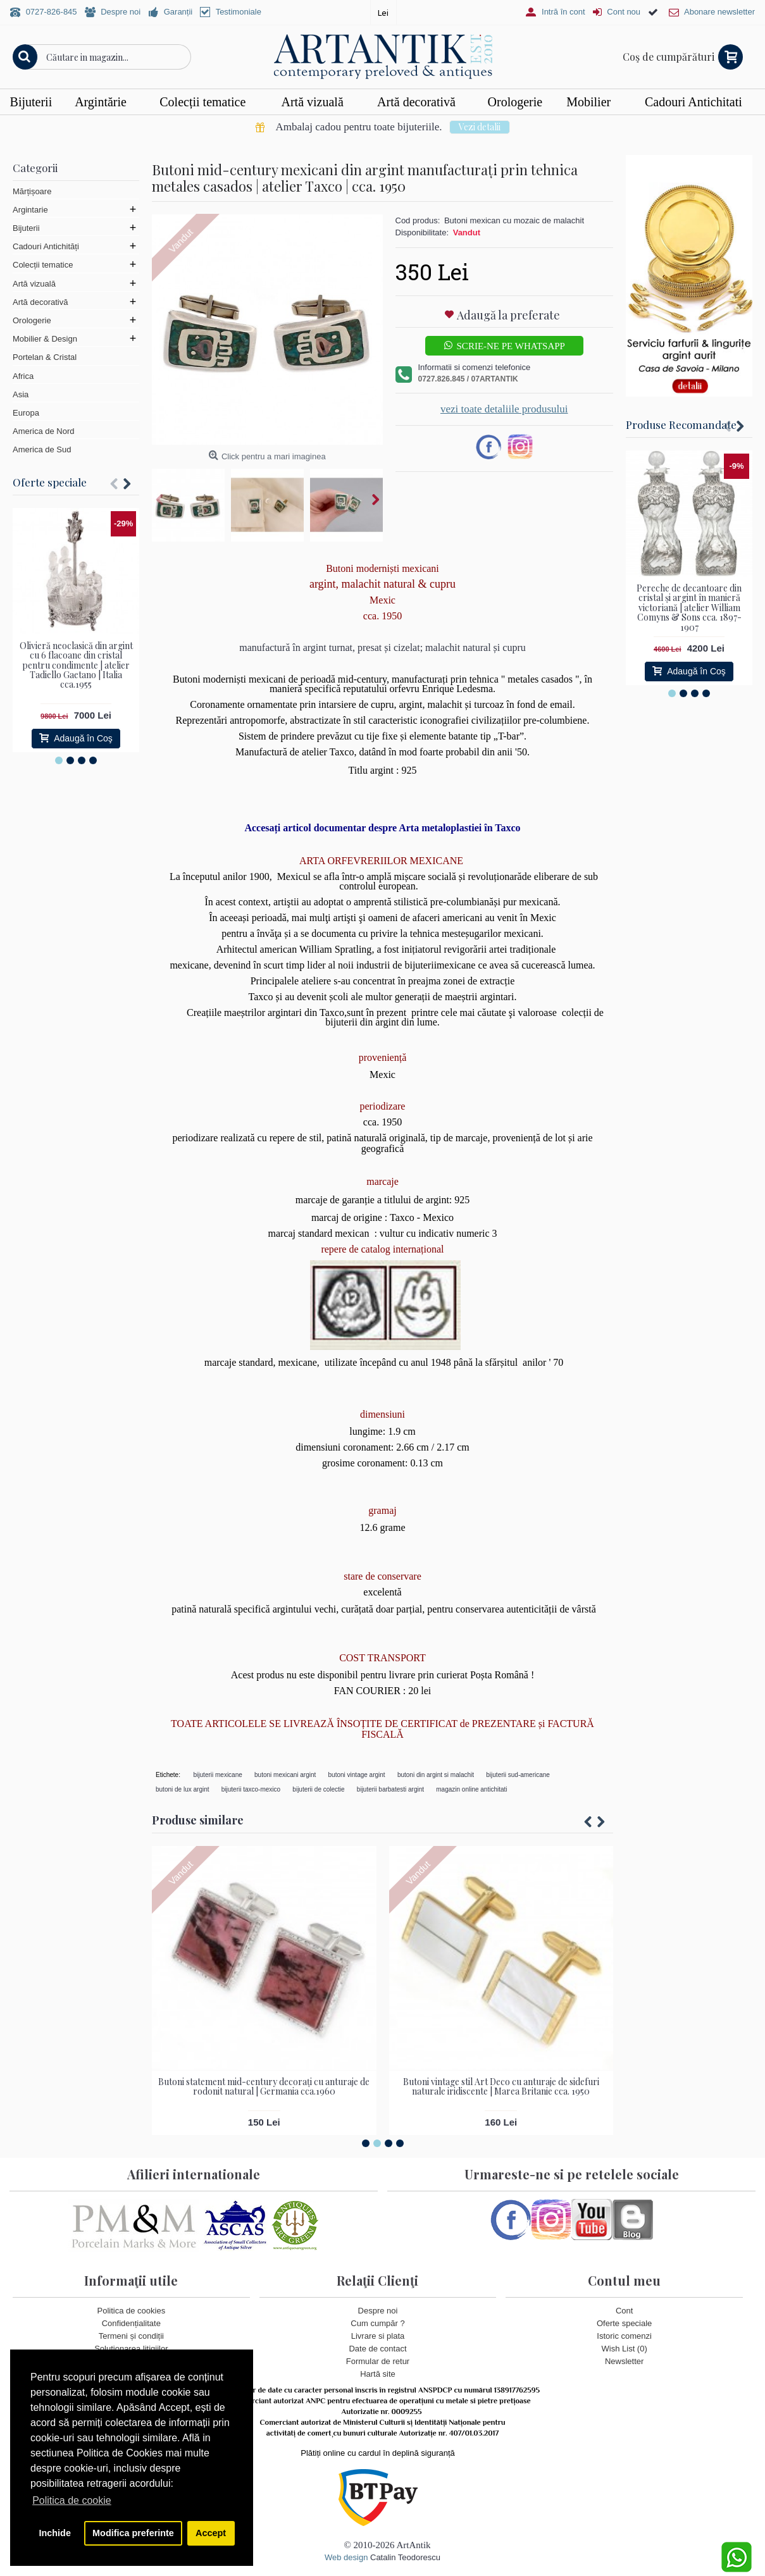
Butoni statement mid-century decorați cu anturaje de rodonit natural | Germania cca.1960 (264, 2086)
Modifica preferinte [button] (133, 2533)
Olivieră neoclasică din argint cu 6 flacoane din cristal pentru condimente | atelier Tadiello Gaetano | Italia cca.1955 (76, 665)
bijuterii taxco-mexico (250, 1789)
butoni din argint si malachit (435, 1774)
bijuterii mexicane (218, 1774)
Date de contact (377, 2348)
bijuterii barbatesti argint (390, 1789)
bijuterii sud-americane (518, 1774)
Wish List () (624, 2348)
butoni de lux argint (182, 1789)
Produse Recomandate (681, 424)
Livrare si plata (378, 2336)
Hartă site (377, 2374)
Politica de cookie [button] (71, 2500)
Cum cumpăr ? (377, 2323)
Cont (624, 2310)
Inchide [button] (55, 2533)
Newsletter (624, 2362)
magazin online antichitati (471, 1789)
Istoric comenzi (624, 2336)
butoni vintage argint (356, 1774)
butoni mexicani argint (285, 1774)
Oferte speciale (50, 482)
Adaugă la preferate (508, 315)
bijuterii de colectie (318, 1789)
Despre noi (378, 2310)
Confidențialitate (131, 2323)
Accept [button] (211, 2533)
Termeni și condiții (131, 2336)
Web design (346, 2557)
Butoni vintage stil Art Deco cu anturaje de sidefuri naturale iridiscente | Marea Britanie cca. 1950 (501, 2086)
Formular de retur (377, 2362)
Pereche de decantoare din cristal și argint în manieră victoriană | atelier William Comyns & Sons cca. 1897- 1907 (689, 607)
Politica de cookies (131, 2310)
